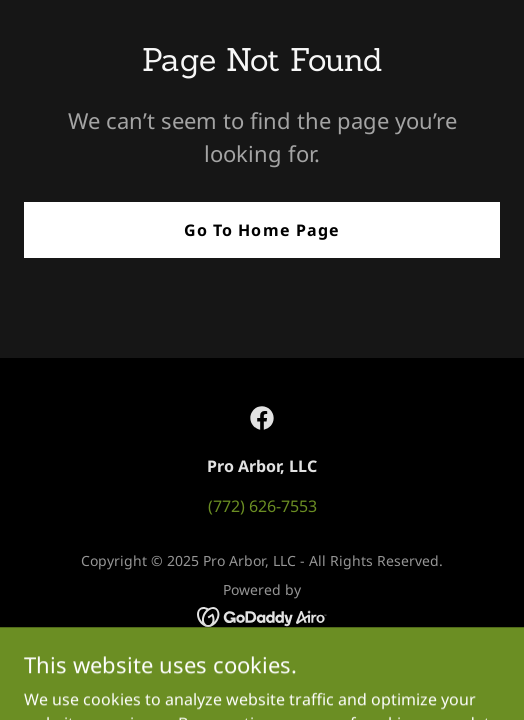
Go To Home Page (261, 230)
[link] (262, 418)
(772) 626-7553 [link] (262, 506)
